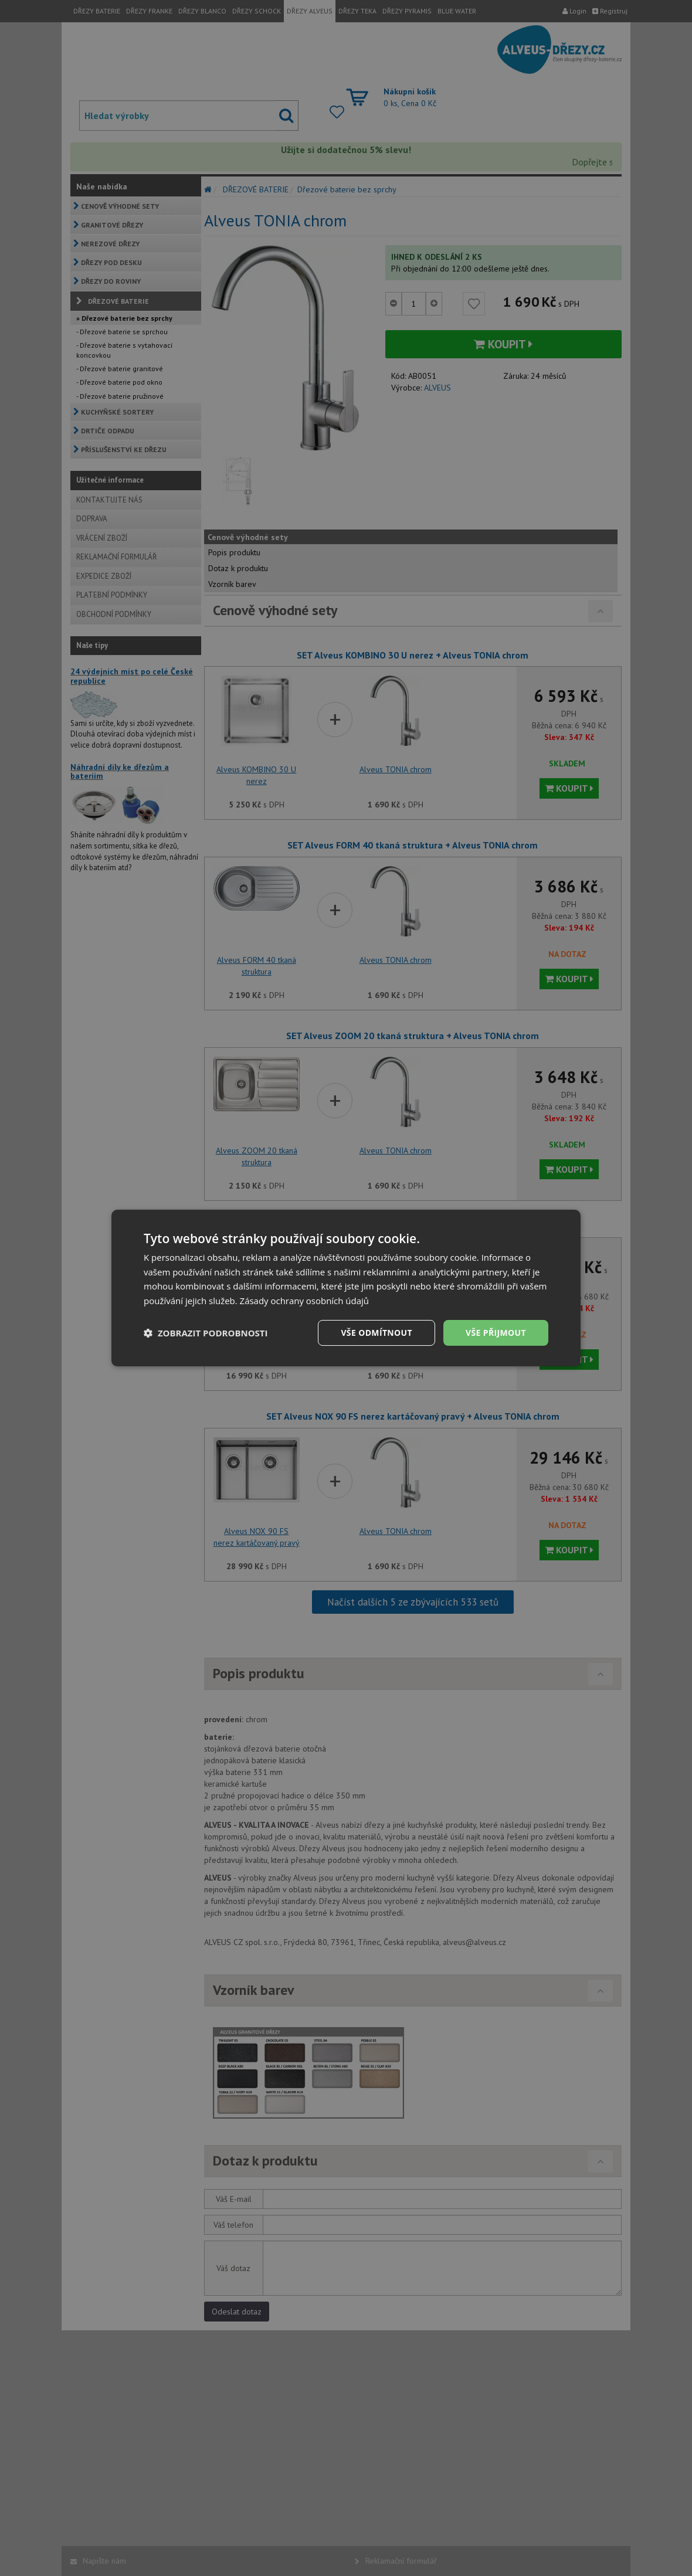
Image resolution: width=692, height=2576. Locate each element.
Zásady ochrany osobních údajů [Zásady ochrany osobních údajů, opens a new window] (304, 1300)
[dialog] (346, 1287)
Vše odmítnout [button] (376, 1332)
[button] (206, 1332)
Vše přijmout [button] (496, 1332)
